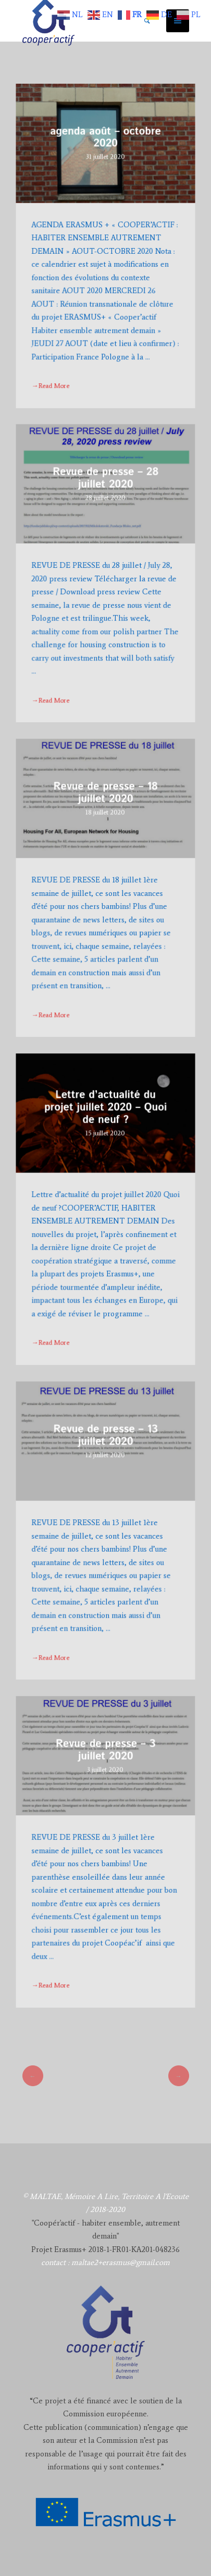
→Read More (51, 383)
